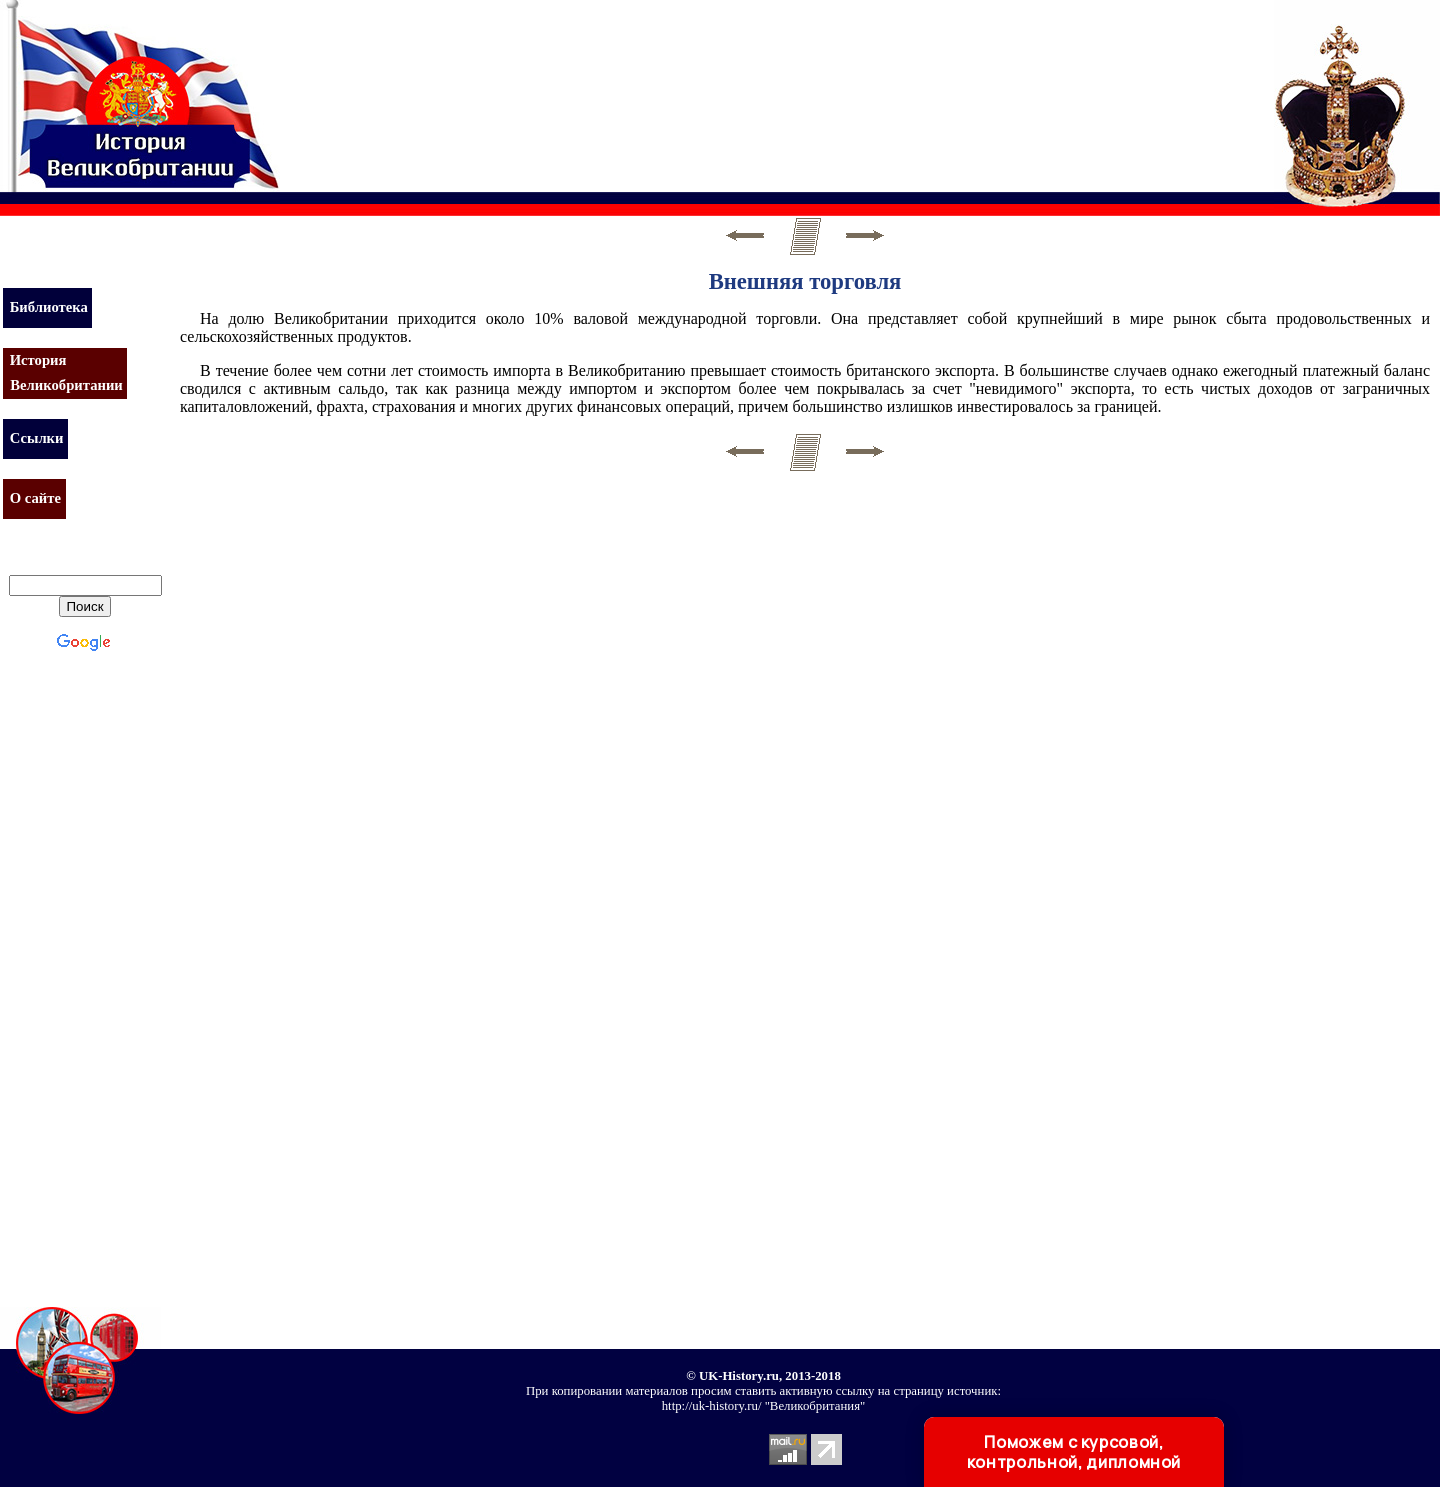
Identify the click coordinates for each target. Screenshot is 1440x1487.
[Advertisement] (654, 85)
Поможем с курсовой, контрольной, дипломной (1074, 1452)
